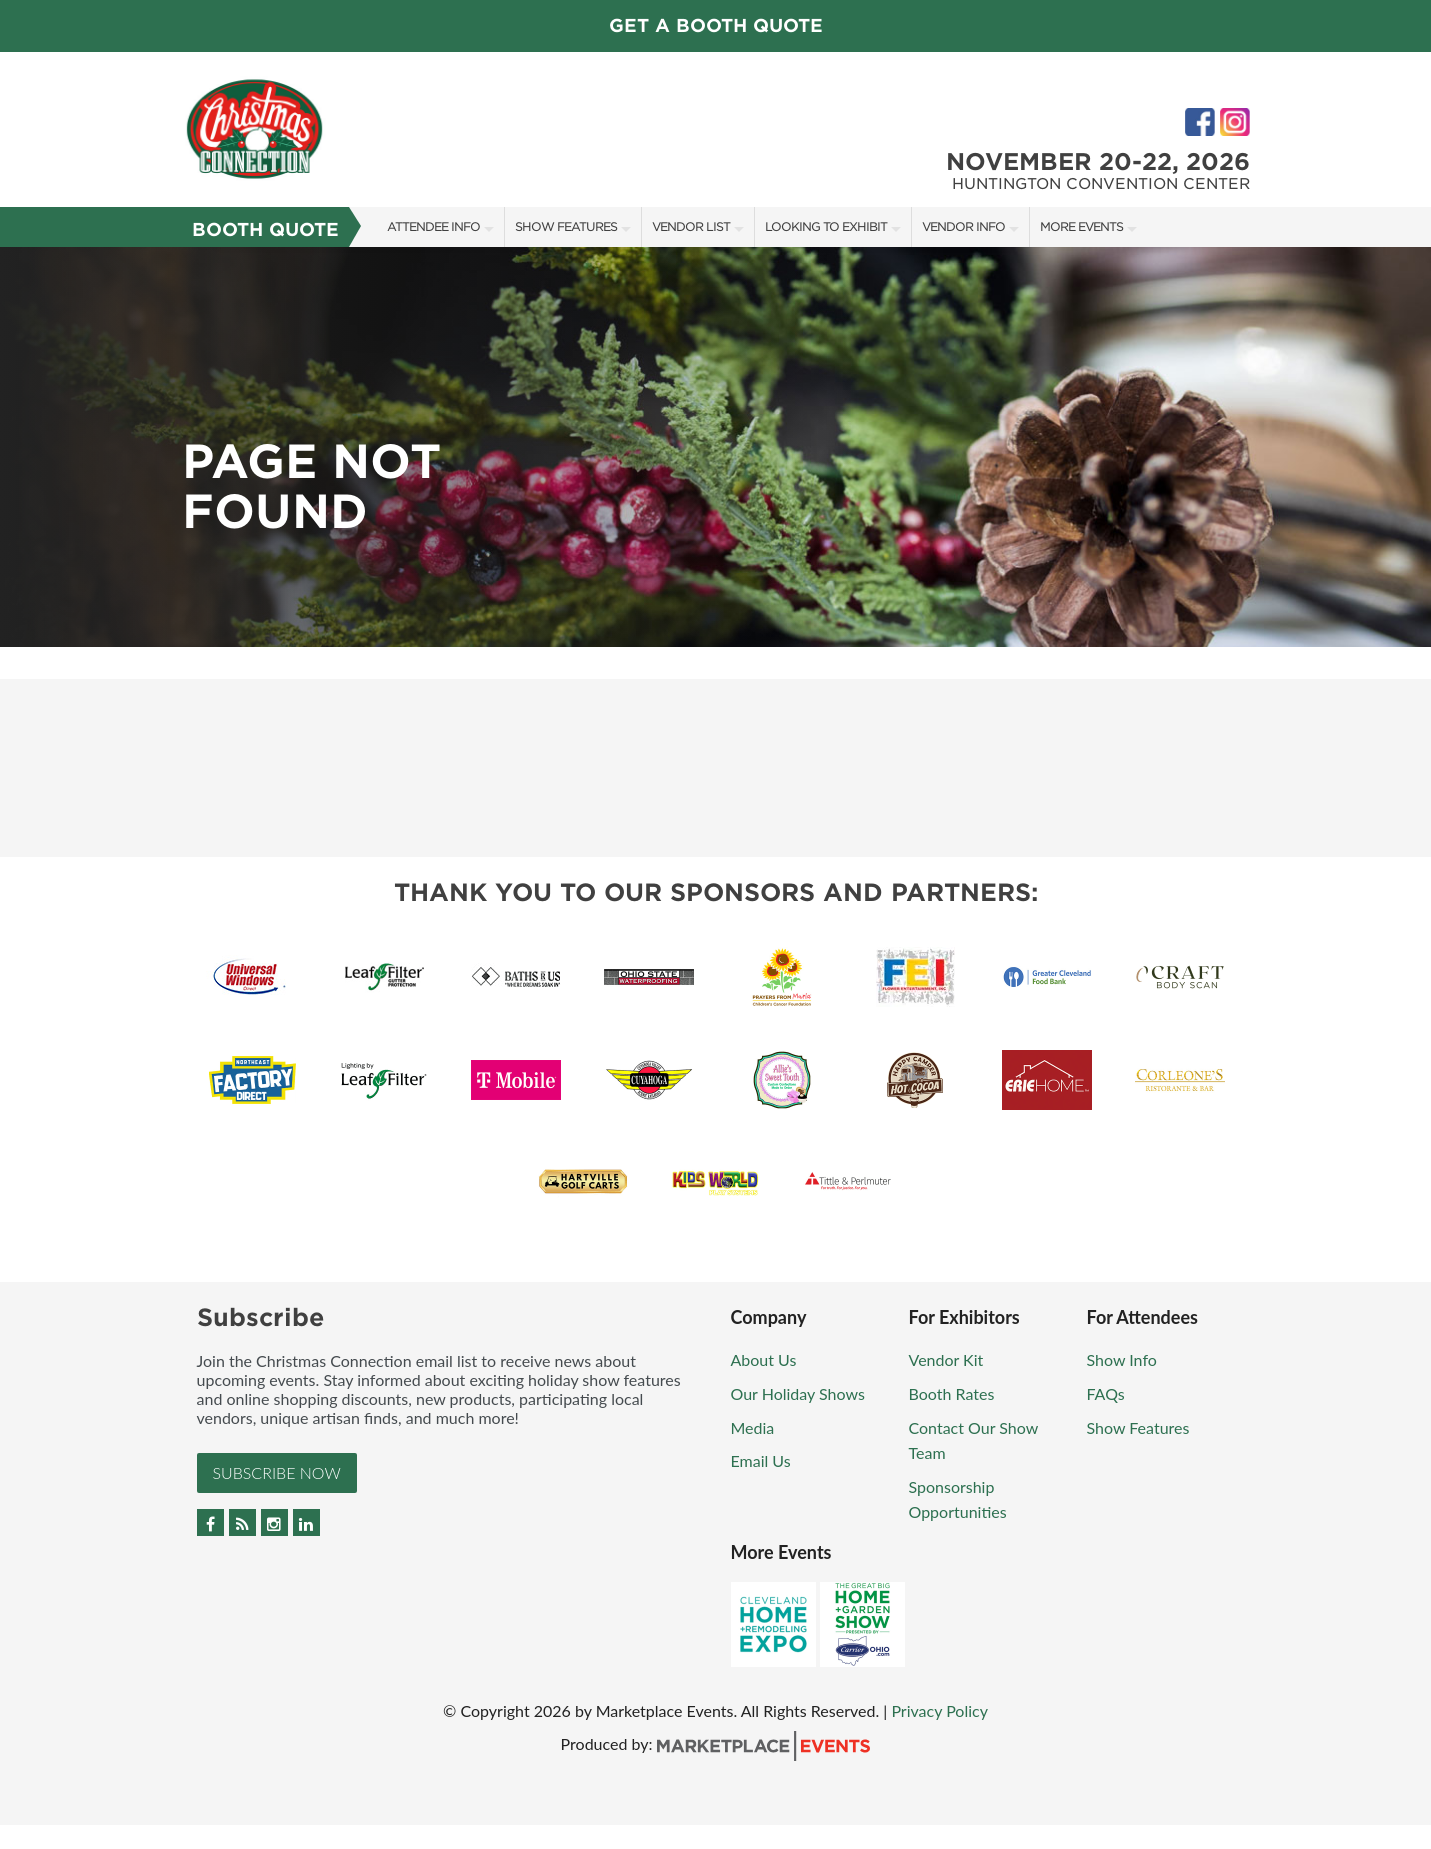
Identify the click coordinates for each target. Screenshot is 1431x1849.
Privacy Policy (939, 1710)
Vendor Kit (946, 1359)
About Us (764, 1359)
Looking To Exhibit (826, 226)
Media (753, 1427)
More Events (1081, 226)
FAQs (1106, 1393)
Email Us (761, 1460)
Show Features (566, 226)
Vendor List (691, 226)
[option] (715, 447)
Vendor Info (963, 226)
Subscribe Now (277, 1472)
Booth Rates (952, 1393)
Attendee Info (433, 226)
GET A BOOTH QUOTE (716, 25)
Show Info (1122, 1359)
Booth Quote (265, 229)
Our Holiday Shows (798, 1393)
